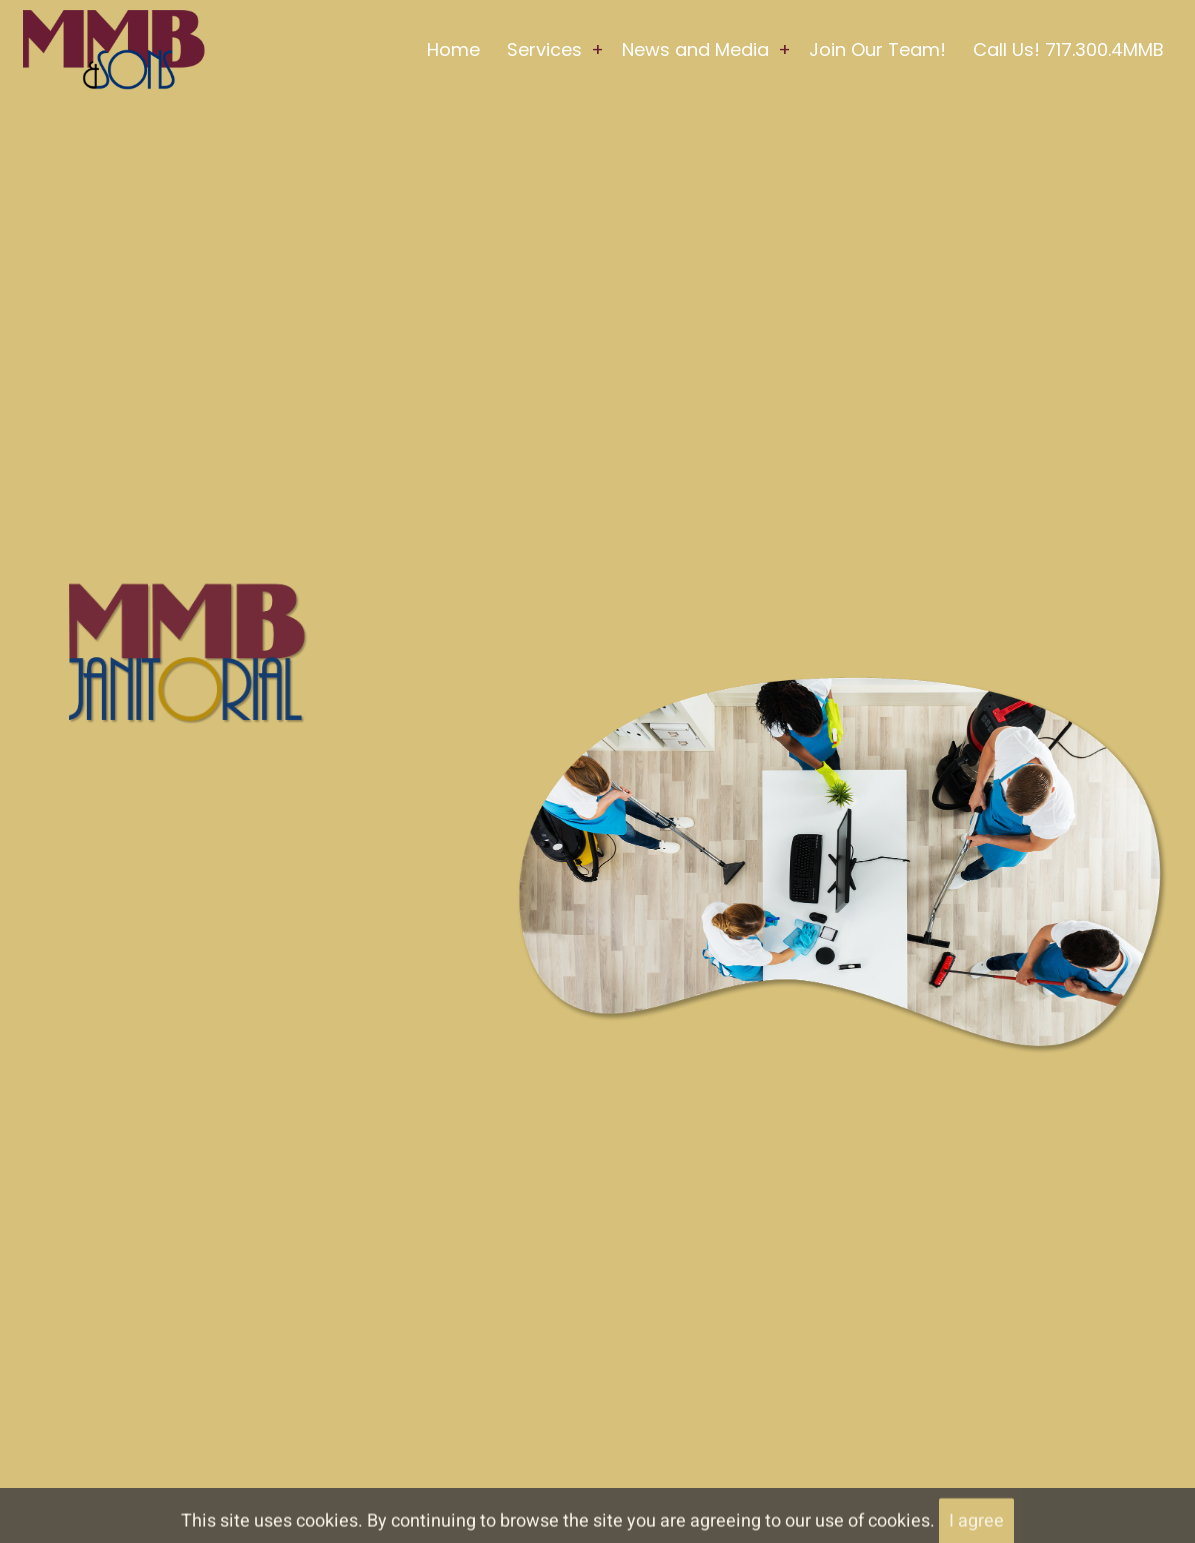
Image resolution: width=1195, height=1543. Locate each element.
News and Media (695, 49)
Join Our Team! (877, 49)
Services (544, 49)
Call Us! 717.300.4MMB (1068, 49)
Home (453, 49)
